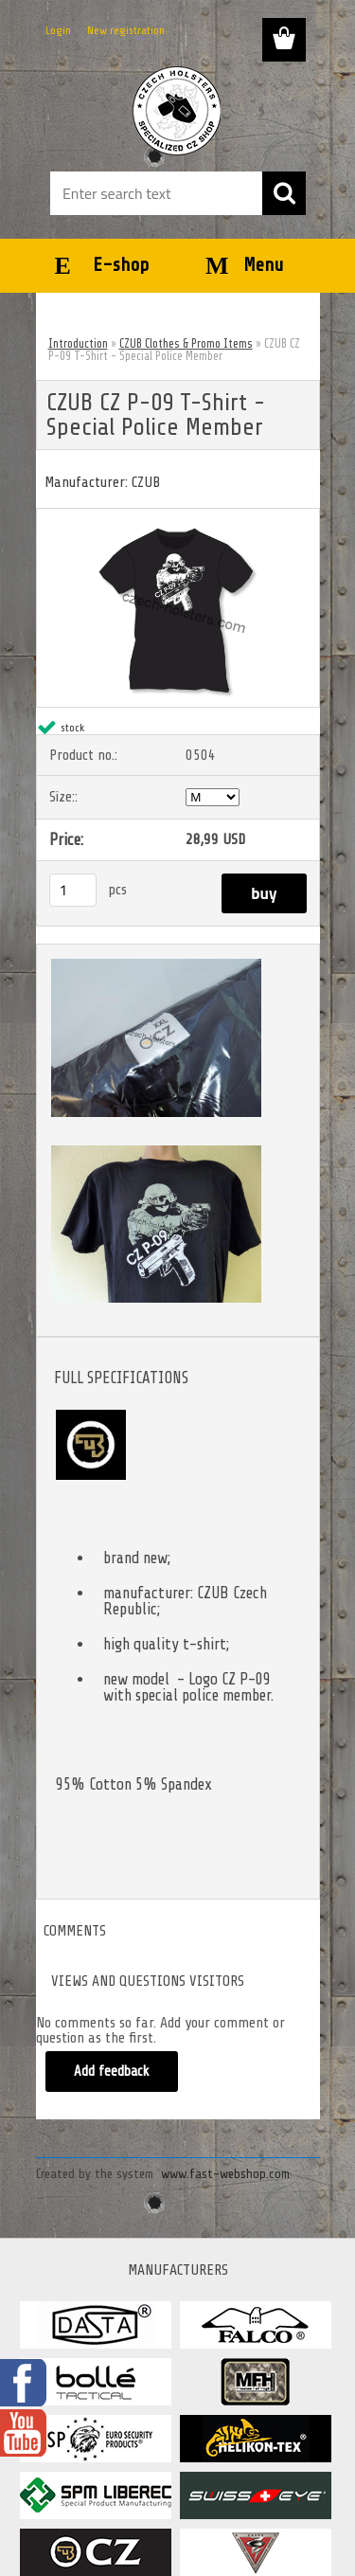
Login (58, 30)
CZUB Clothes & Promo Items (186, 343)
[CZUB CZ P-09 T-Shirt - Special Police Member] (178, 516)
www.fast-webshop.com (225, 2174)
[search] (284, 193)
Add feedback (112, 2071)
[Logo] (177, 110)
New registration (126, 30)
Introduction (78, 343)
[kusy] (73, 890)
